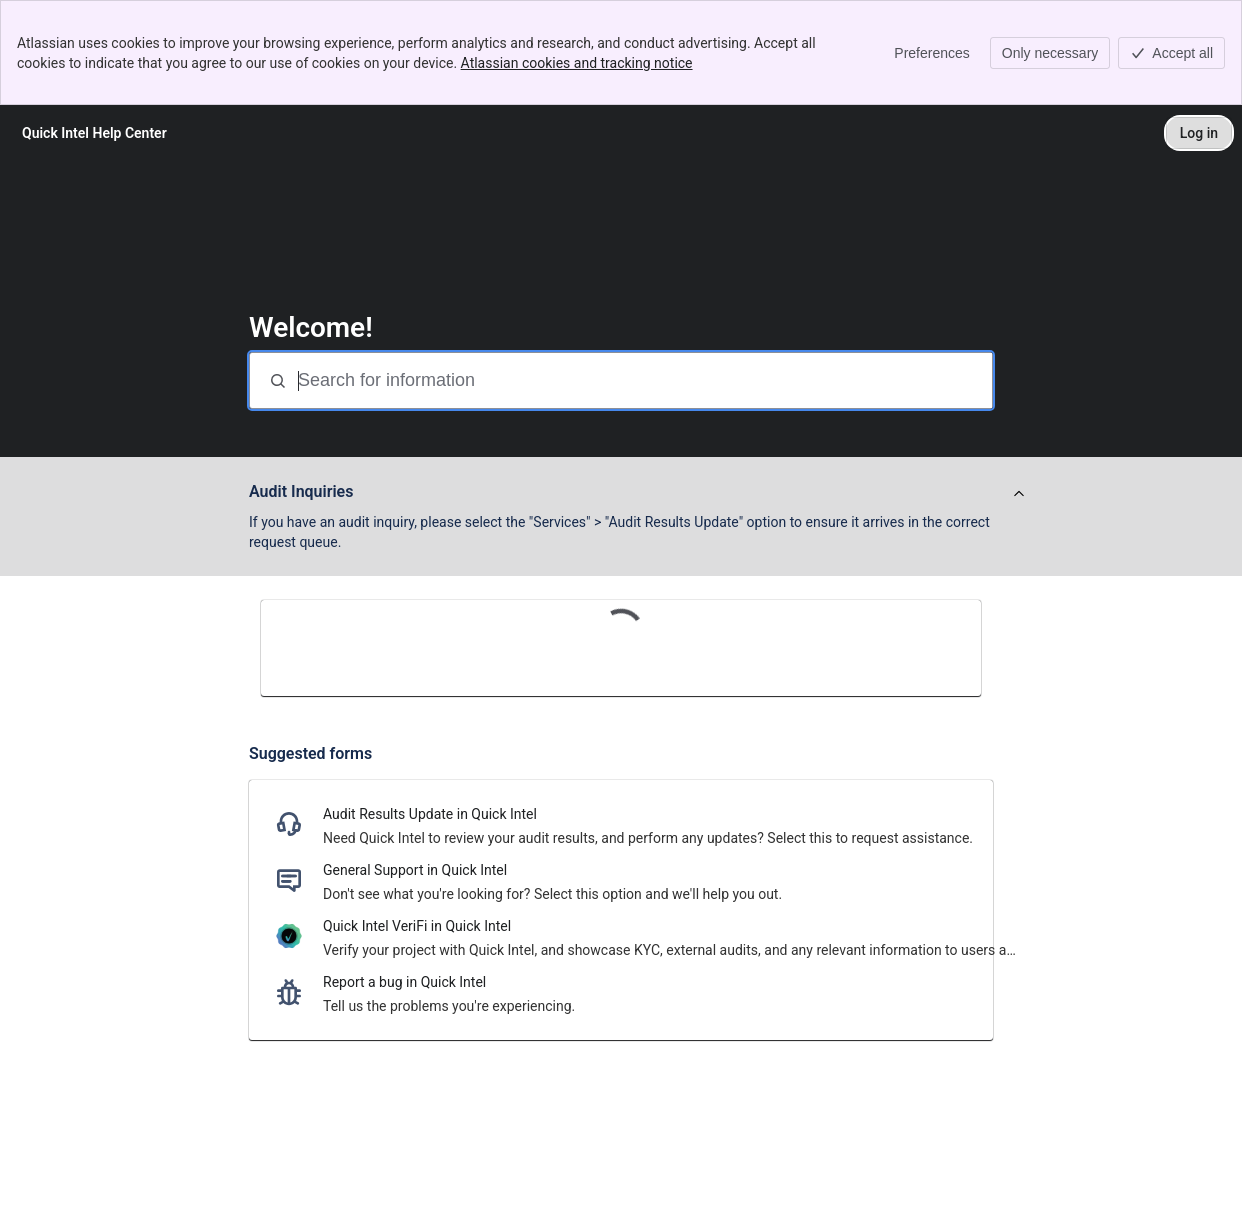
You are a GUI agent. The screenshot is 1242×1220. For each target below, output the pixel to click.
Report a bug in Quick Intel (404, 982)
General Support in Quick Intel (415, 870)
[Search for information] (643, 380)
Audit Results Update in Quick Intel (430, 814)
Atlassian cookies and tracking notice (577, 63)
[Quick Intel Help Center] (94, 133)
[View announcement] (1019, 494)
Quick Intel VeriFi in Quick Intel (417, 926)
